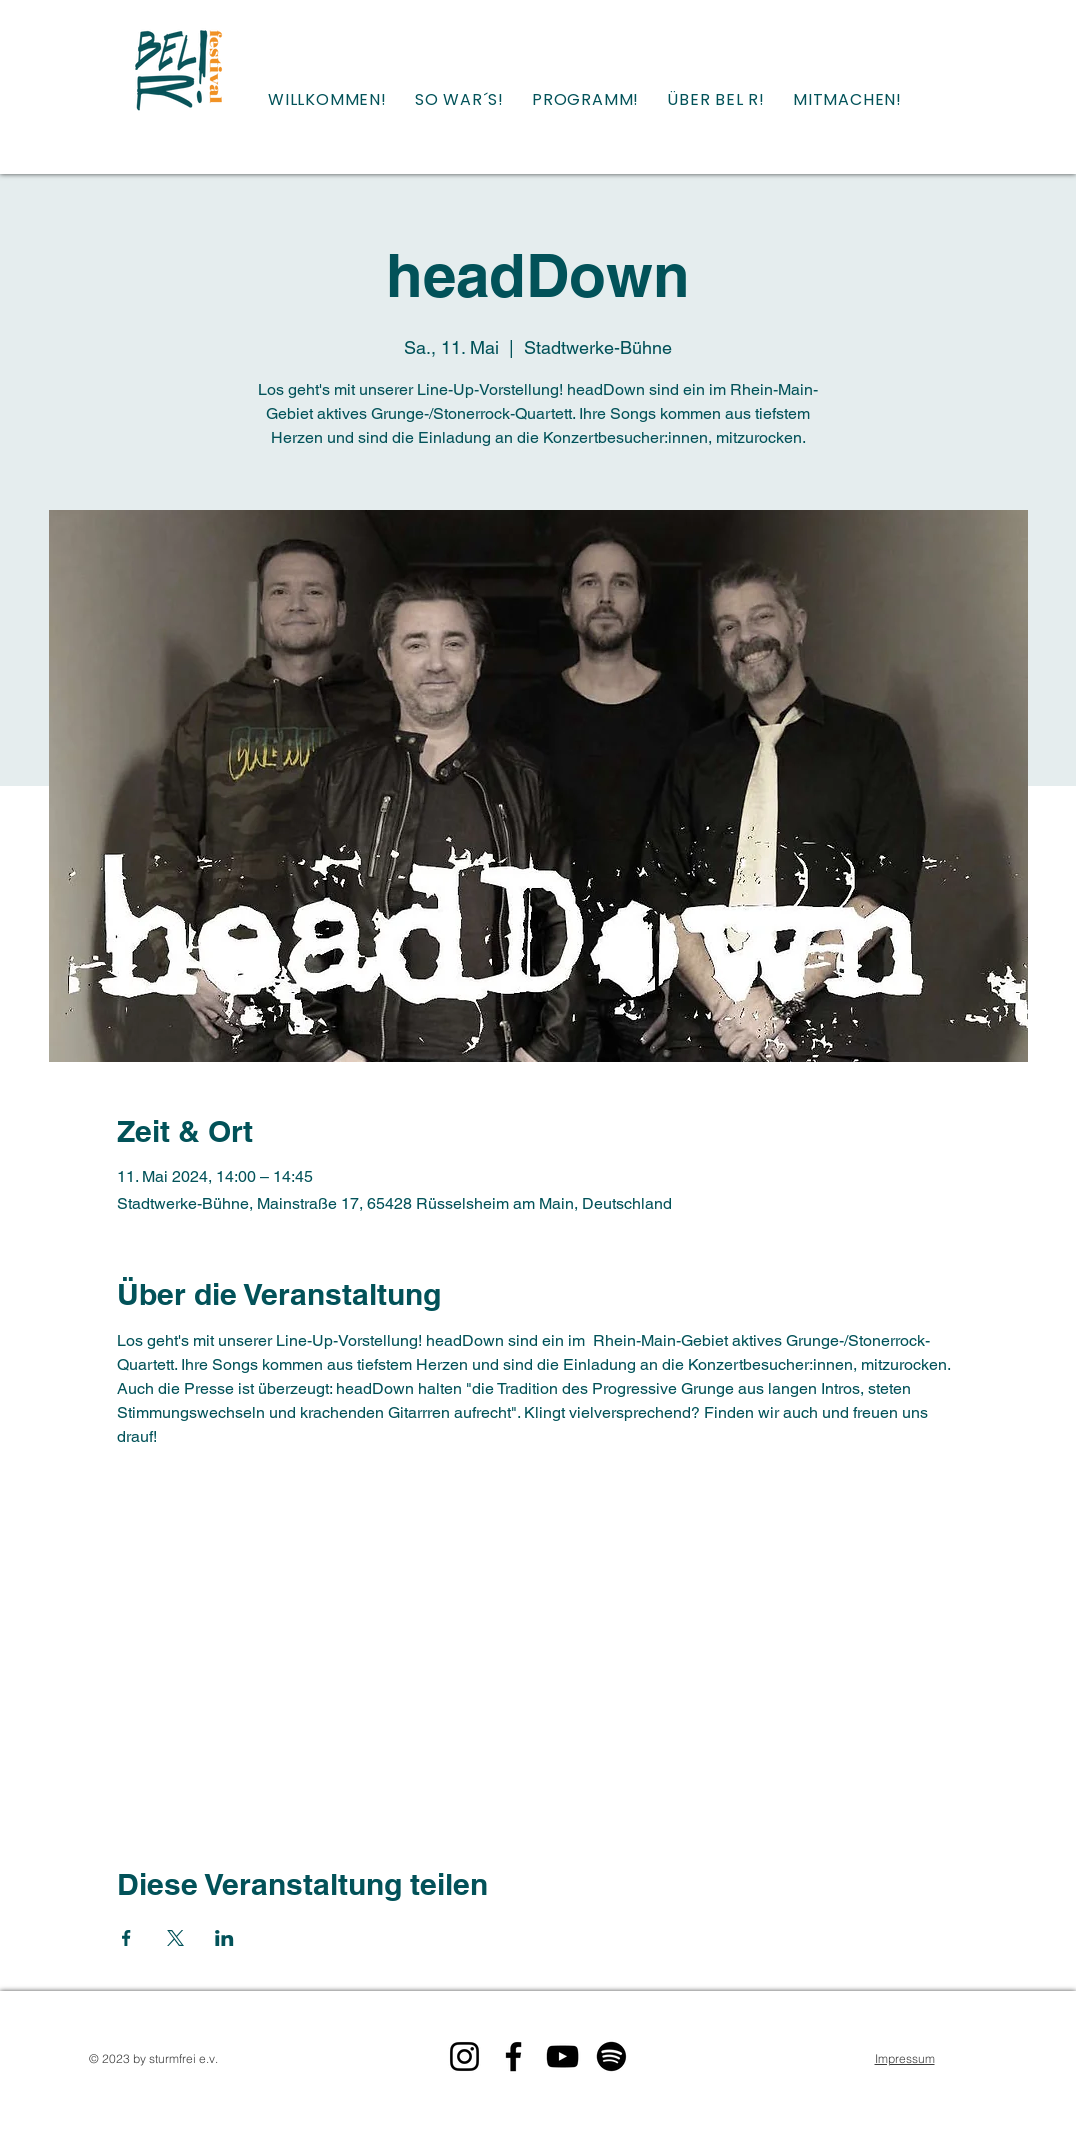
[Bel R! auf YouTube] (562, 2056)
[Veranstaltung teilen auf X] (175, 1938)
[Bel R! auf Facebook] (513, 2056)
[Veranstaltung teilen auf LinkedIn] (224, 1938)
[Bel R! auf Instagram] (464, 2056)
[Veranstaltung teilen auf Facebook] (126, 1938)
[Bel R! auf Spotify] (611, 2056)
